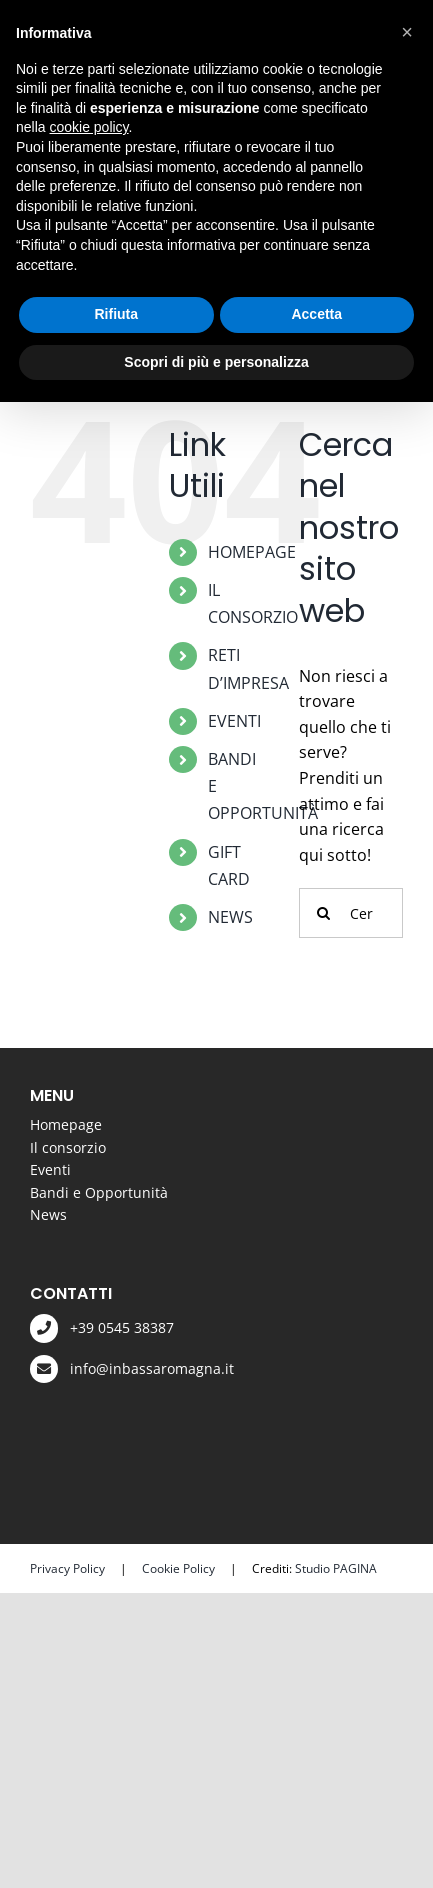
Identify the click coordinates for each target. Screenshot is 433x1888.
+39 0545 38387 (122, 1327)
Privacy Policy (67, 1568)
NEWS (230, 917)
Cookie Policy (178, 1568)
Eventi (50, 1169)
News (48, 1214)
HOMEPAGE (252, 552)
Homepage (66, 1124)
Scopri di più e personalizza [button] (216, 362)
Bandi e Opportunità (99, 1192)
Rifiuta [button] (116, 314)
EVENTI (234, 721)
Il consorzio (68, 1147)
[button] (407, 32)
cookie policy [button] (88, 127)
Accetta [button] (316, 314)
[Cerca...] (351, 913)
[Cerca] (324, 913)
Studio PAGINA (336, 1568)
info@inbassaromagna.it (152, 1368)
